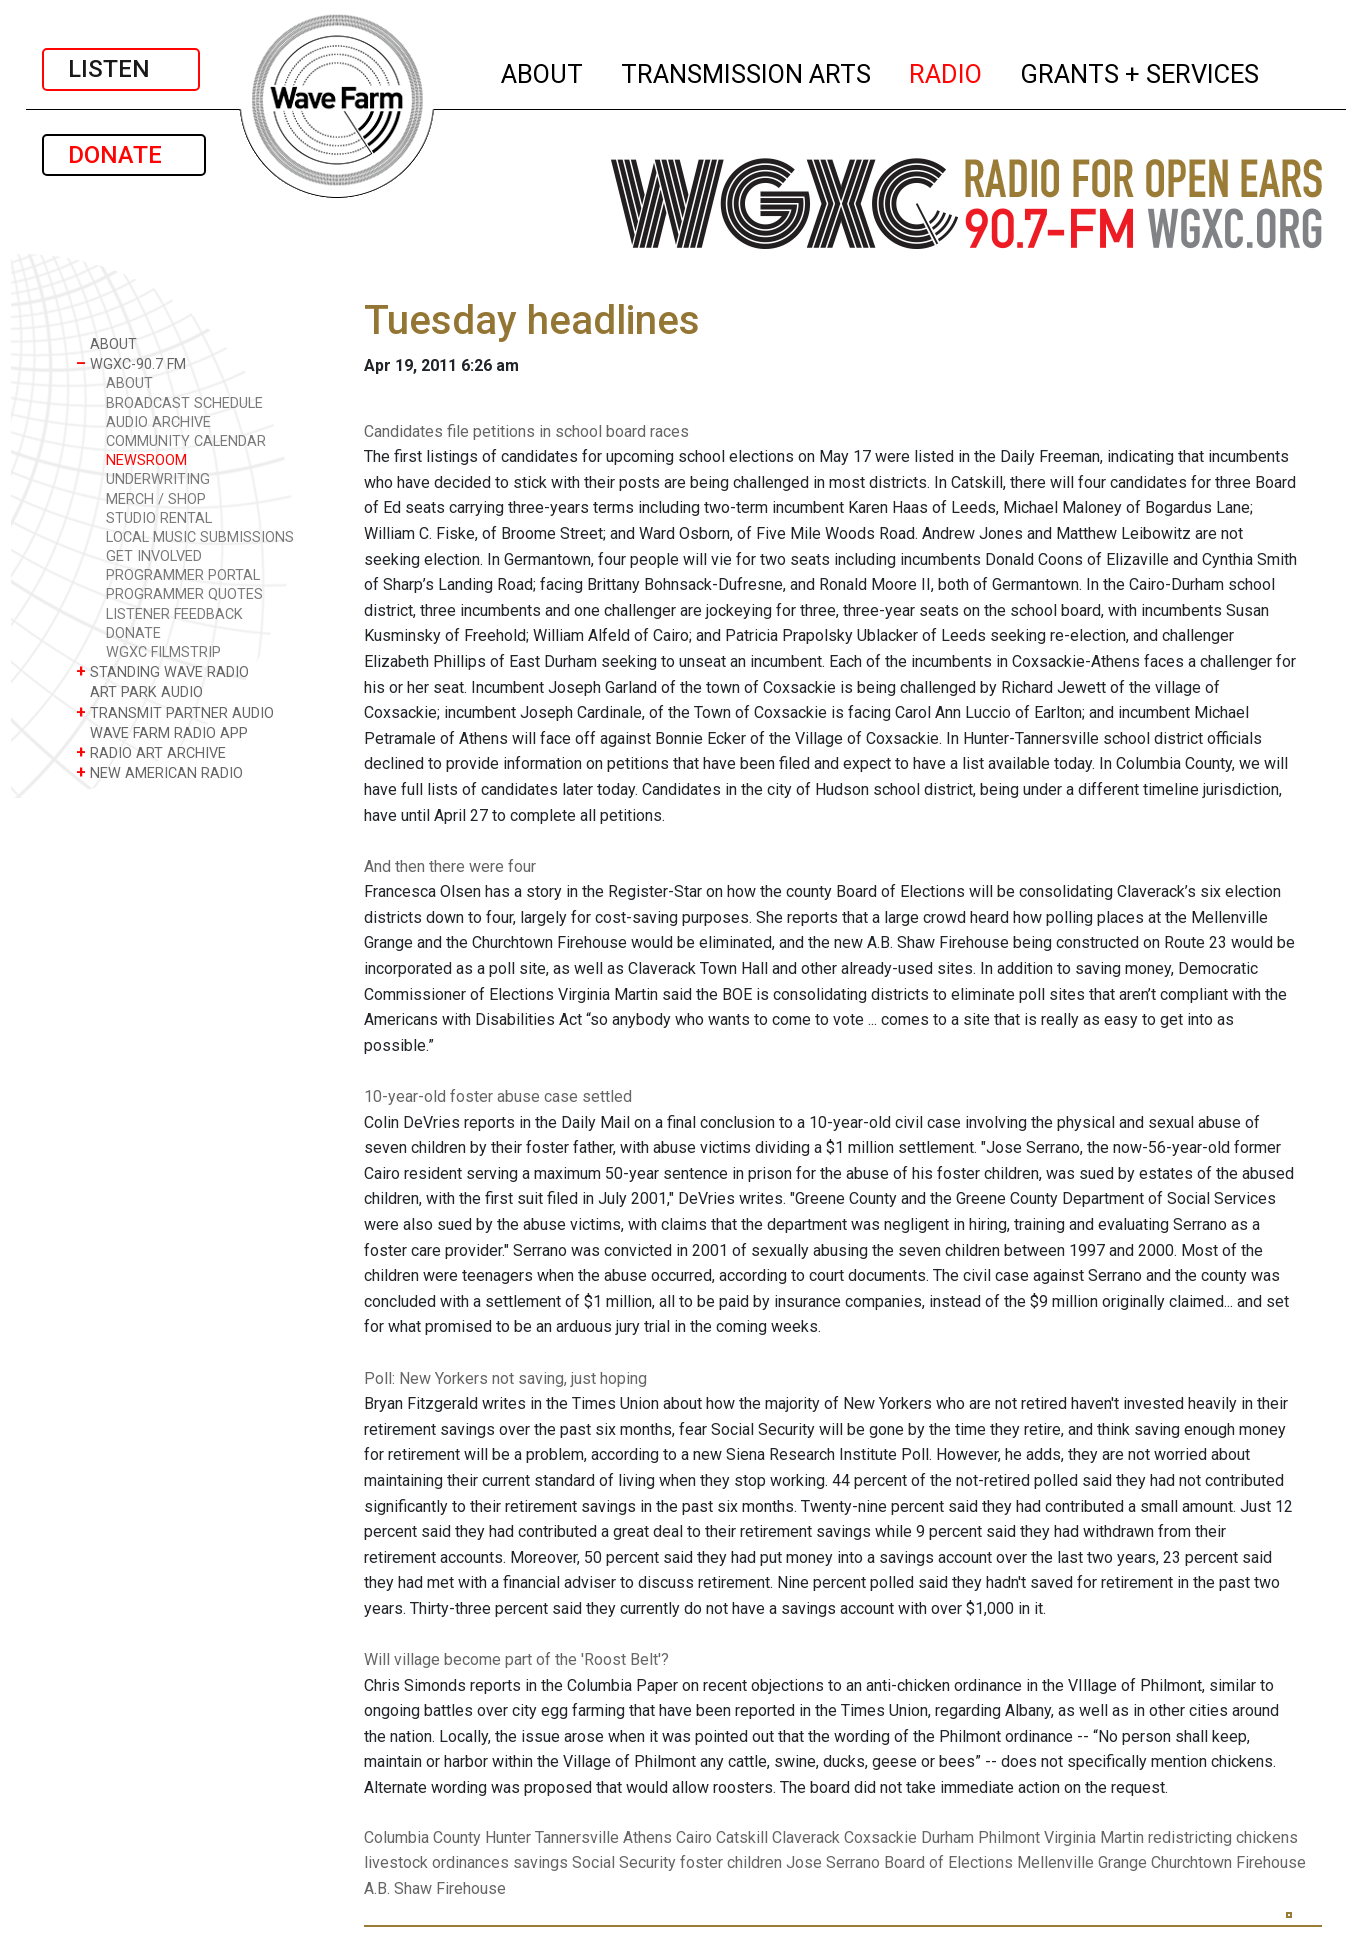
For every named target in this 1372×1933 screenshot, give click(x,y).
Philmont (1009, 1837)
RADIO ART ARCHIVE (151, 752)
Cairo (694, 1837)
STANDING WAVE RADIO (162, 671)
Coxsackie (880, 1837)
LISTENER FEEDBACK (174, 614)
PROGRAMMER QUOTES (184, 594)
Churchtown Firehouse (1228, 1862)
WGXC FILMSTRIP (163, 652)
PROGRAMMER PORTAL (183, 575)
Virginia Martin (1094, 1837)
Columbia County (422, 1837)
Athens (647, 1837)
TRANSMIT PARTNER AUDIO (175, 712)
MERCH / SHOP (156, 499)
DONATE (124, 155)
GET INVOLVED (154, 556)
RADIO (946, 71)
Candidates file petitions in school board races (526, 431)
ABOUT (543, 71)
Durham (947, 1837)
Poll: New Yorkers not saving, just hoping (505, 1378)
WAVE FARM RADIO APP (162, 732)
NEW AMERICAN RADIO (159, 772)
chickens (1267, 1837)
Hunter (508, 1837)
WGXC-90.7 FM (131, 363)
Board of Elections (948, 1862)
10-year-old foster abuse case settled (498, 1096)
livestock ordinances (436, 1862)
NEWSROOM (146, 460)
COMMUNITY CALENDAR (186, 441)
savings (540, 1862)
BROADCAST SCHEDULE (184, 403)
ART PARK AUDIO (139, 691)
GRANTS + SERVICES (1140, 71)
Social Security (624, 1862)
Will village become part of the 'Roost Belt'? (516, 1659)
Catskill (742, 1837)
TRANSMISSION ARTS (747, 71)
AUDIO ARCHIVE (158, 422)
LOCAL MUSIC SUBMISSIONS (200, 537)
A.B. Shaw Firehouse (435, 1888)
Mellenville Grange (1082, 1862)
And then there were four (450, 866)
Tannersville (577, 1837)
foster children (731, 1862)
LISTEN (121, 69)
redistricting (1190, 1837)
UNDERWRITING (158, 479)
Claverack (806, 1837)
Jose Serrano (833, 1862)
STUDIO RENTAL (159, 518)
